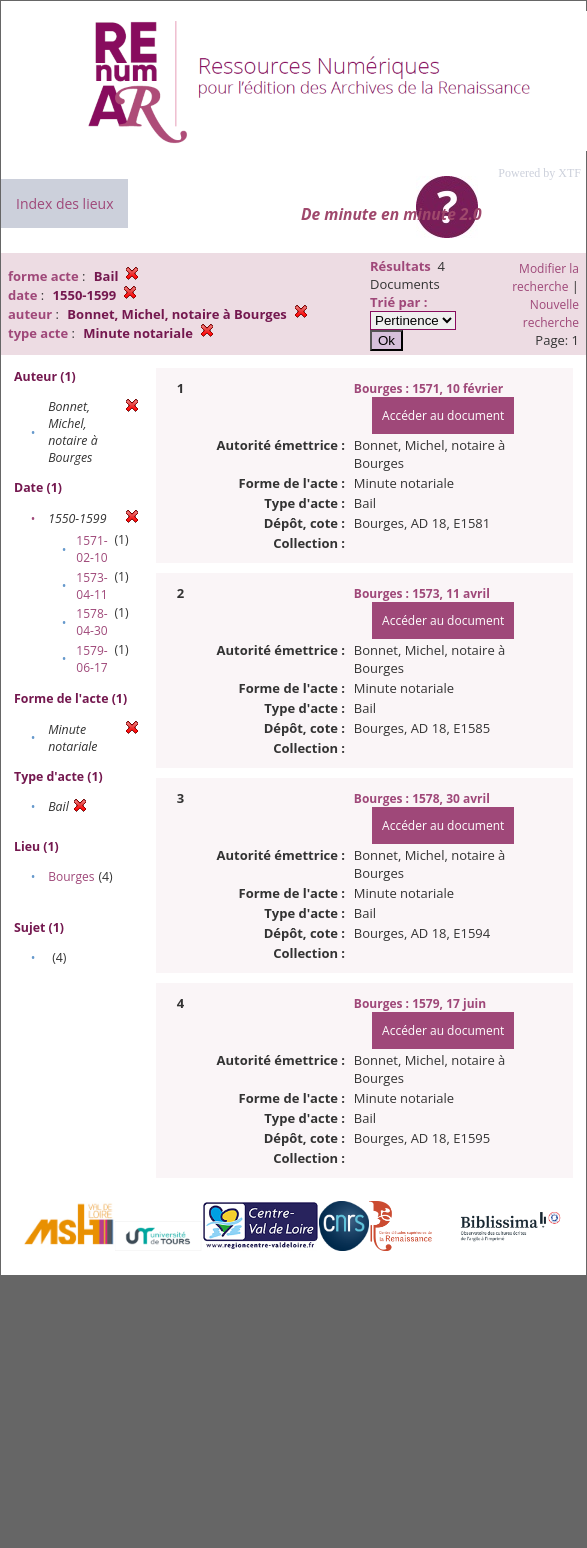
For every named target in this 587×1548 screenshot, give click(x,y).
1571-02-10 (91, 549)
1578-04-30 (91, 622)
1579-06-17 (91, 659)
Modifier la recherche (545, 277)
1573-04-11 (91, 586)
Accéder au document (443, 415)
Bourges (71, 876)
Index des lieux (64, 203)
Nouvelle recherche (551, 313)
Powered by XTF (539, 173)
